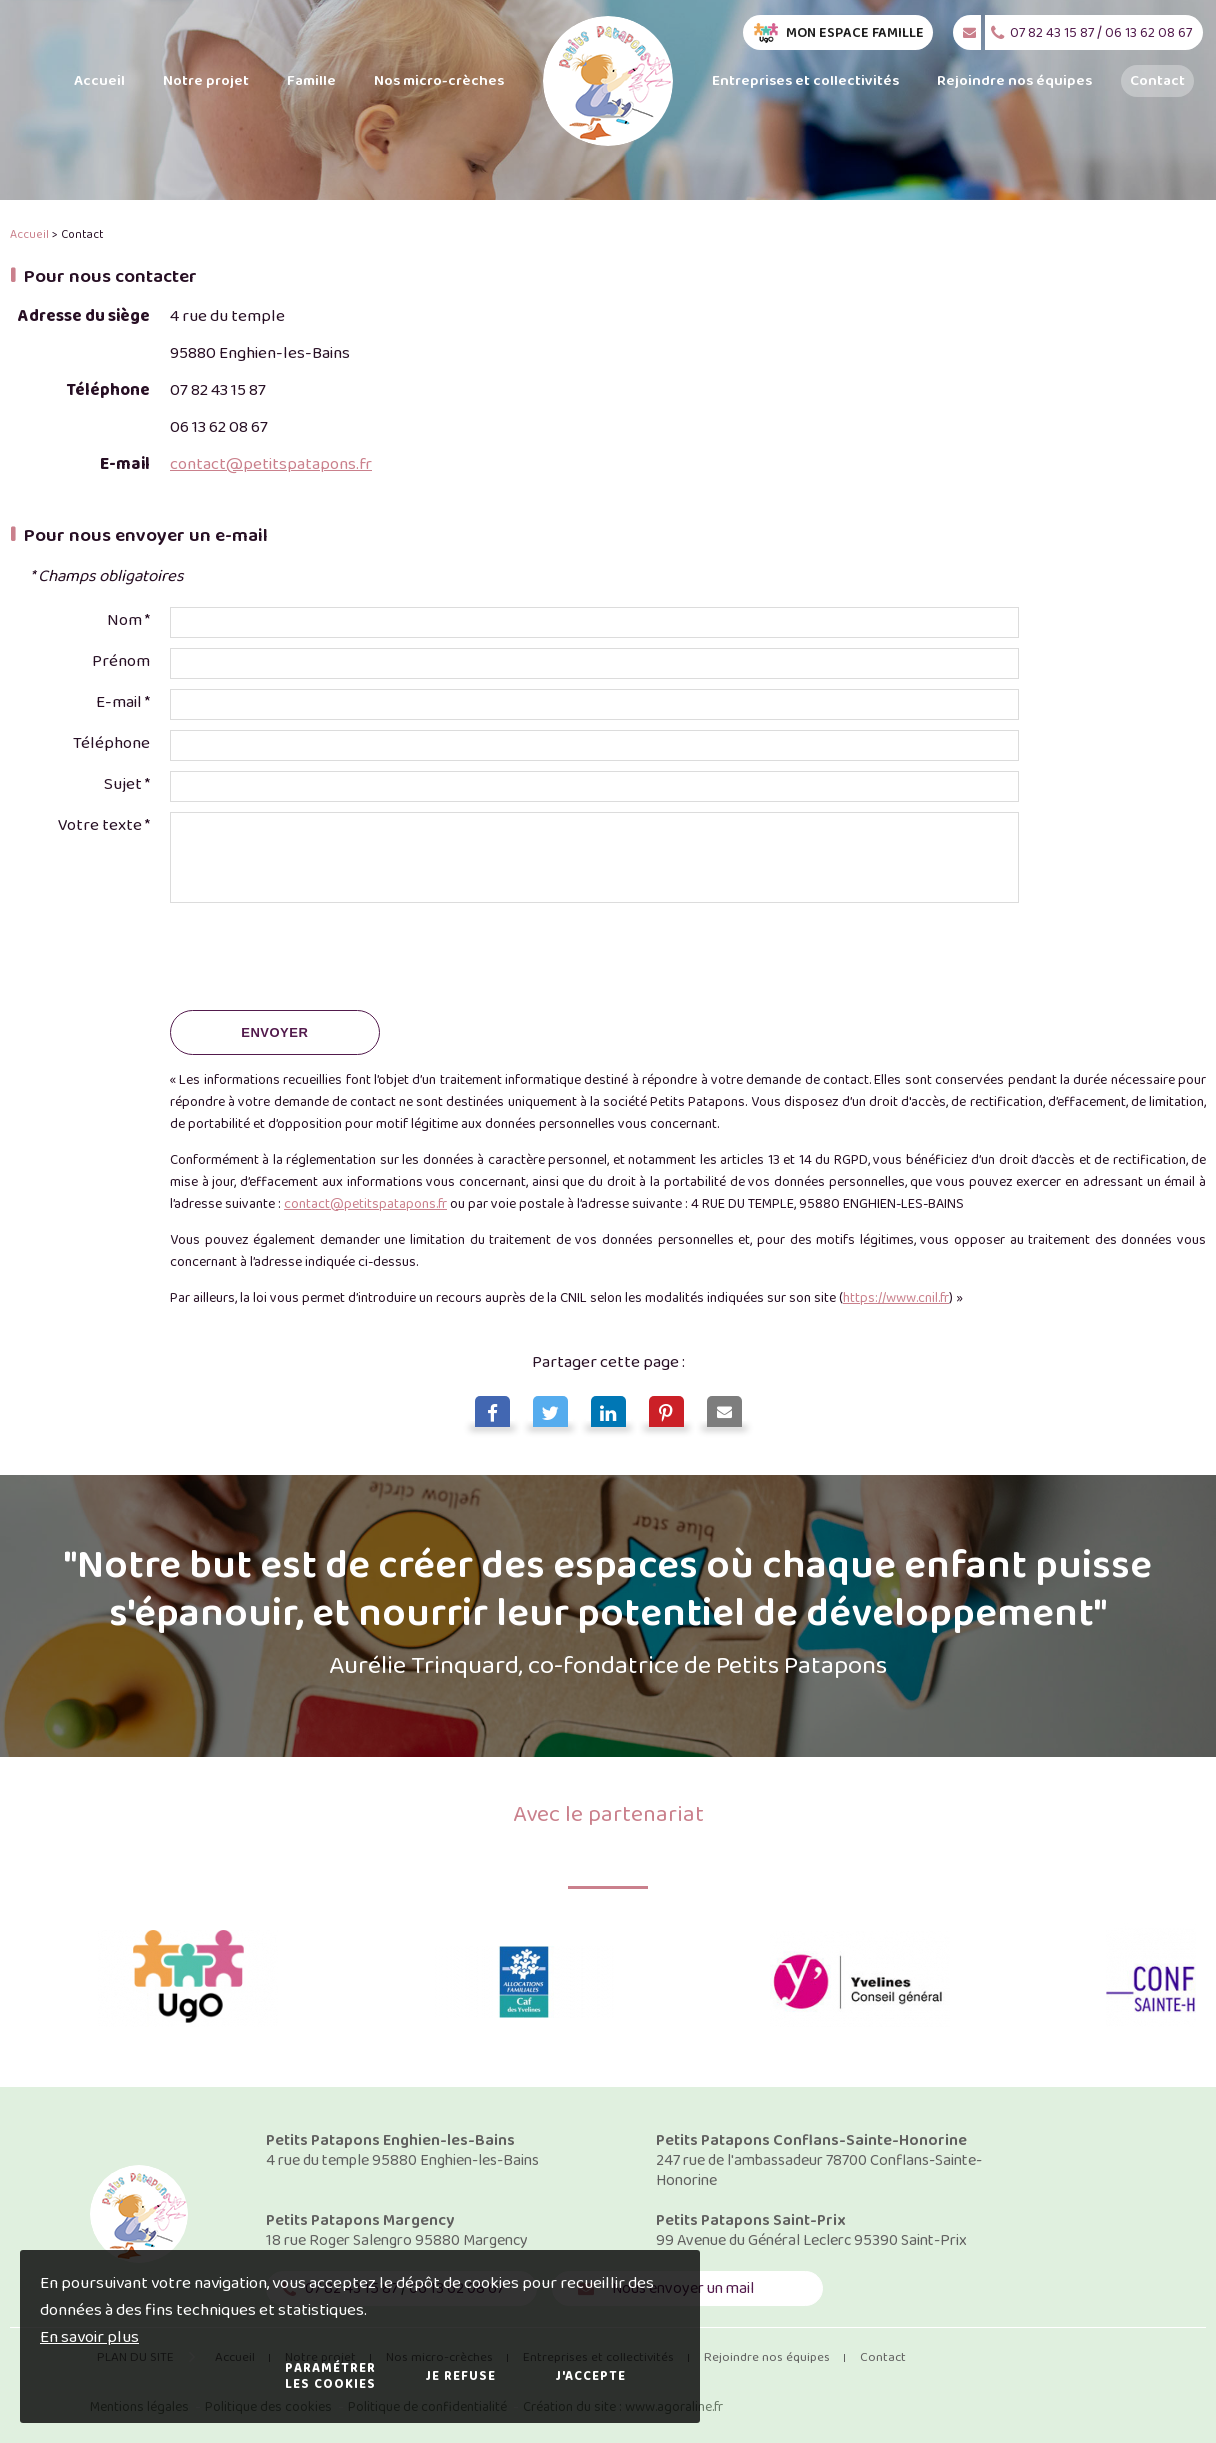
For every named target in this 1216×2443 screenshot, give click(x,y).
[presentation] (322, 961)
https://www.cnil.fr (896, 1298)
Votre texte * (104, 825)
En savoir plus (89, 2337)
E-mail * (123, 702)
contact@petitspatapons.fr (271, 464)
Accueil (29, 234)
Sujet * (127, 784)
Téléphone (111, 743)
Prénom (121, 661)
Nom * (128, 620)
